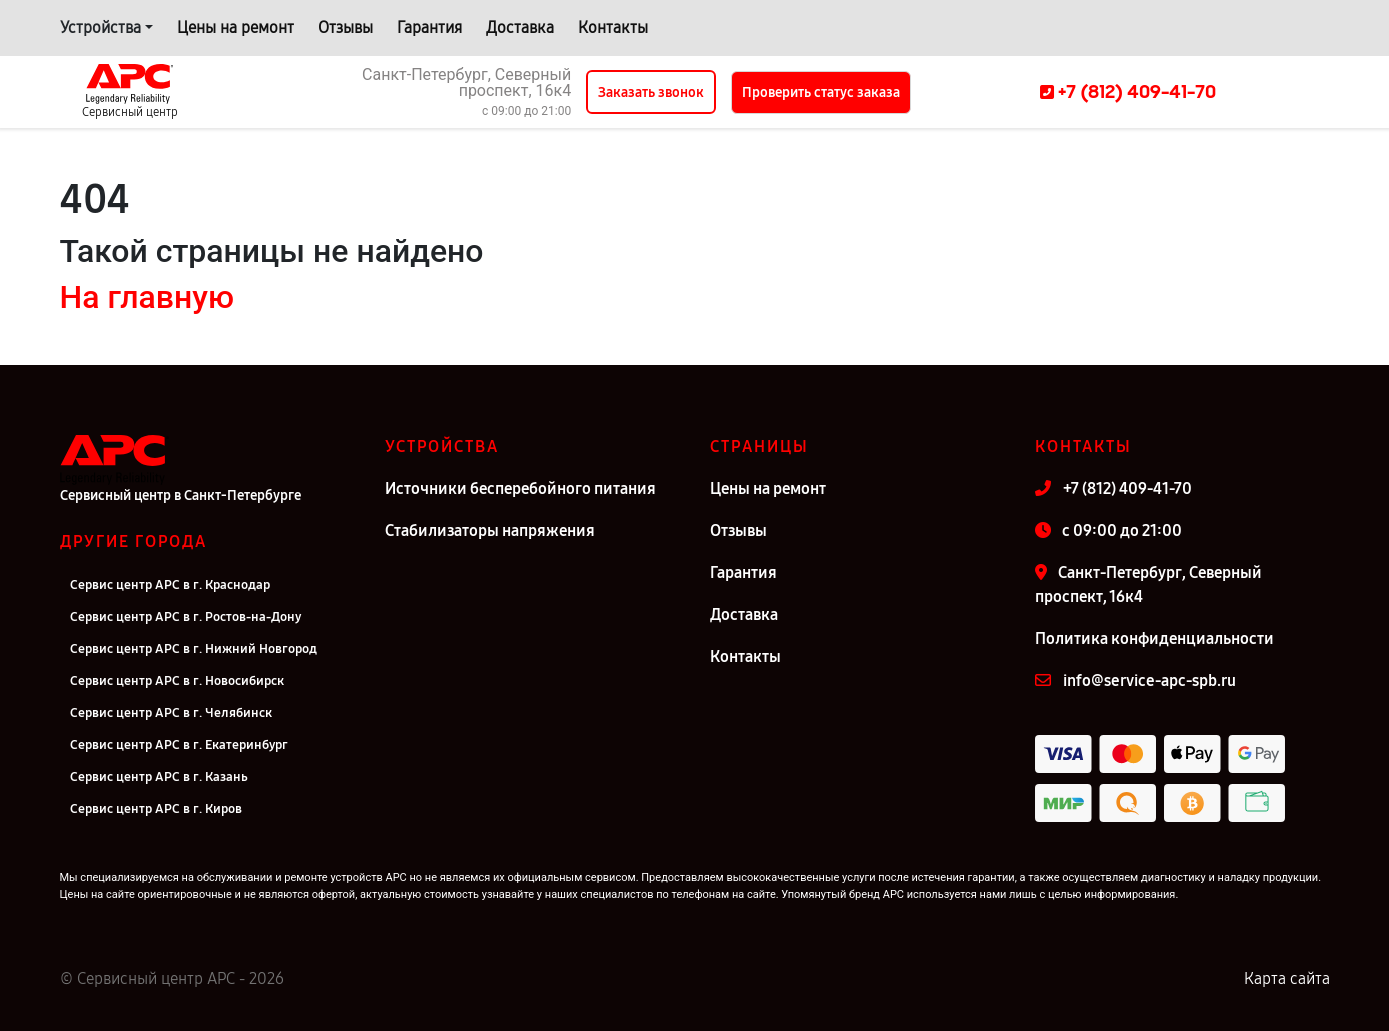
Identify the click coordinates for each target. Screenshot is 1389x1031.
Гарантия (429, 27)
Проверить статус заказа (821, 92)
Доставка (520, 27)
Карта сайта (1287, 978)
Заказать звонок (651, 92)
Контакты (613, 27)
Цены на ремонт (235, 27)
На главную (147, 297)
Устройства (100, 27)
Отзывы (345, 27)
